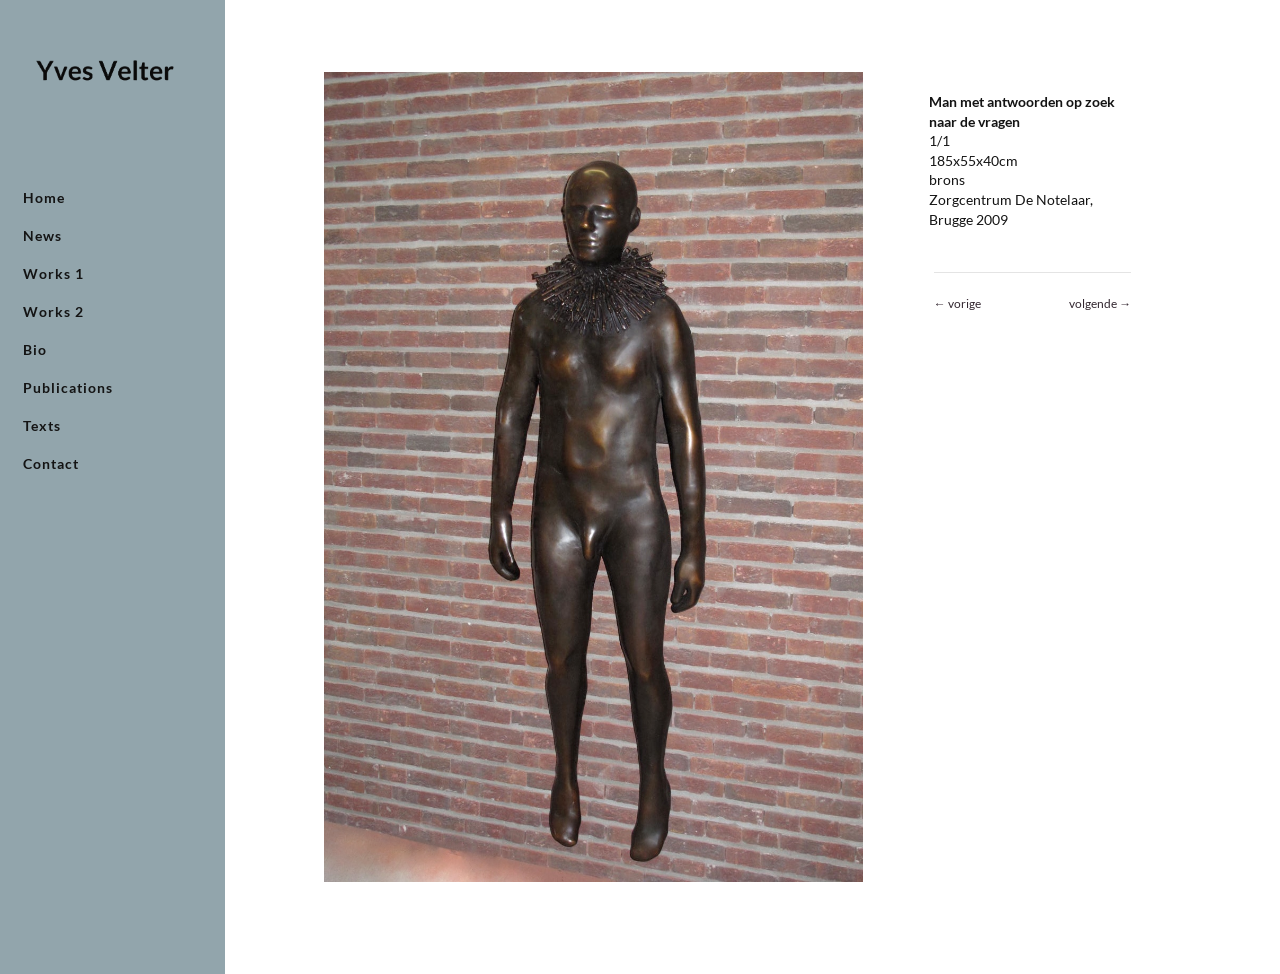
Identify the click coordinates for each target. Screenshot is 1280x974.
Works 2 (53, 312)
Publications (68, 388)
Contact (51, 464)
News (42, 236)
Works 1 (53, 274)
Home (44, 198)
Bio (35, 350)
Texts (42, 426)
